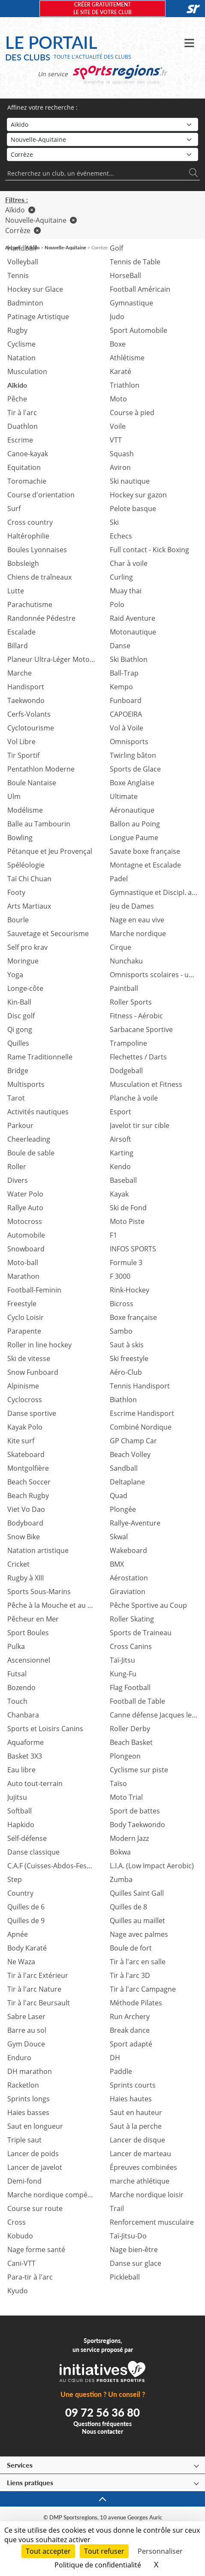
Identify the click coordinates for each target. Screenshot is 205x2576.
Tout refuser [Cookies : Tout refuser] (104, 2551)
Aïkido (20, 210)
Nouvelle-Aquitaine (41, 220)
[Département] (102, 154)
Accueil (13, 247)
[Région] (102, 139)
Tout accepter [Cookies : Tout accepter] (48, 2551)
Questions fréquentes (102, 2423)
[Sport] (102, 124)
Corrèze (23, 230)
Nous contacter (102, 2431)
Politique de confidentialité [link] (97, 2565)
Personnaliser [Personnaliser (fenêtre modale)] (160, 2551)
